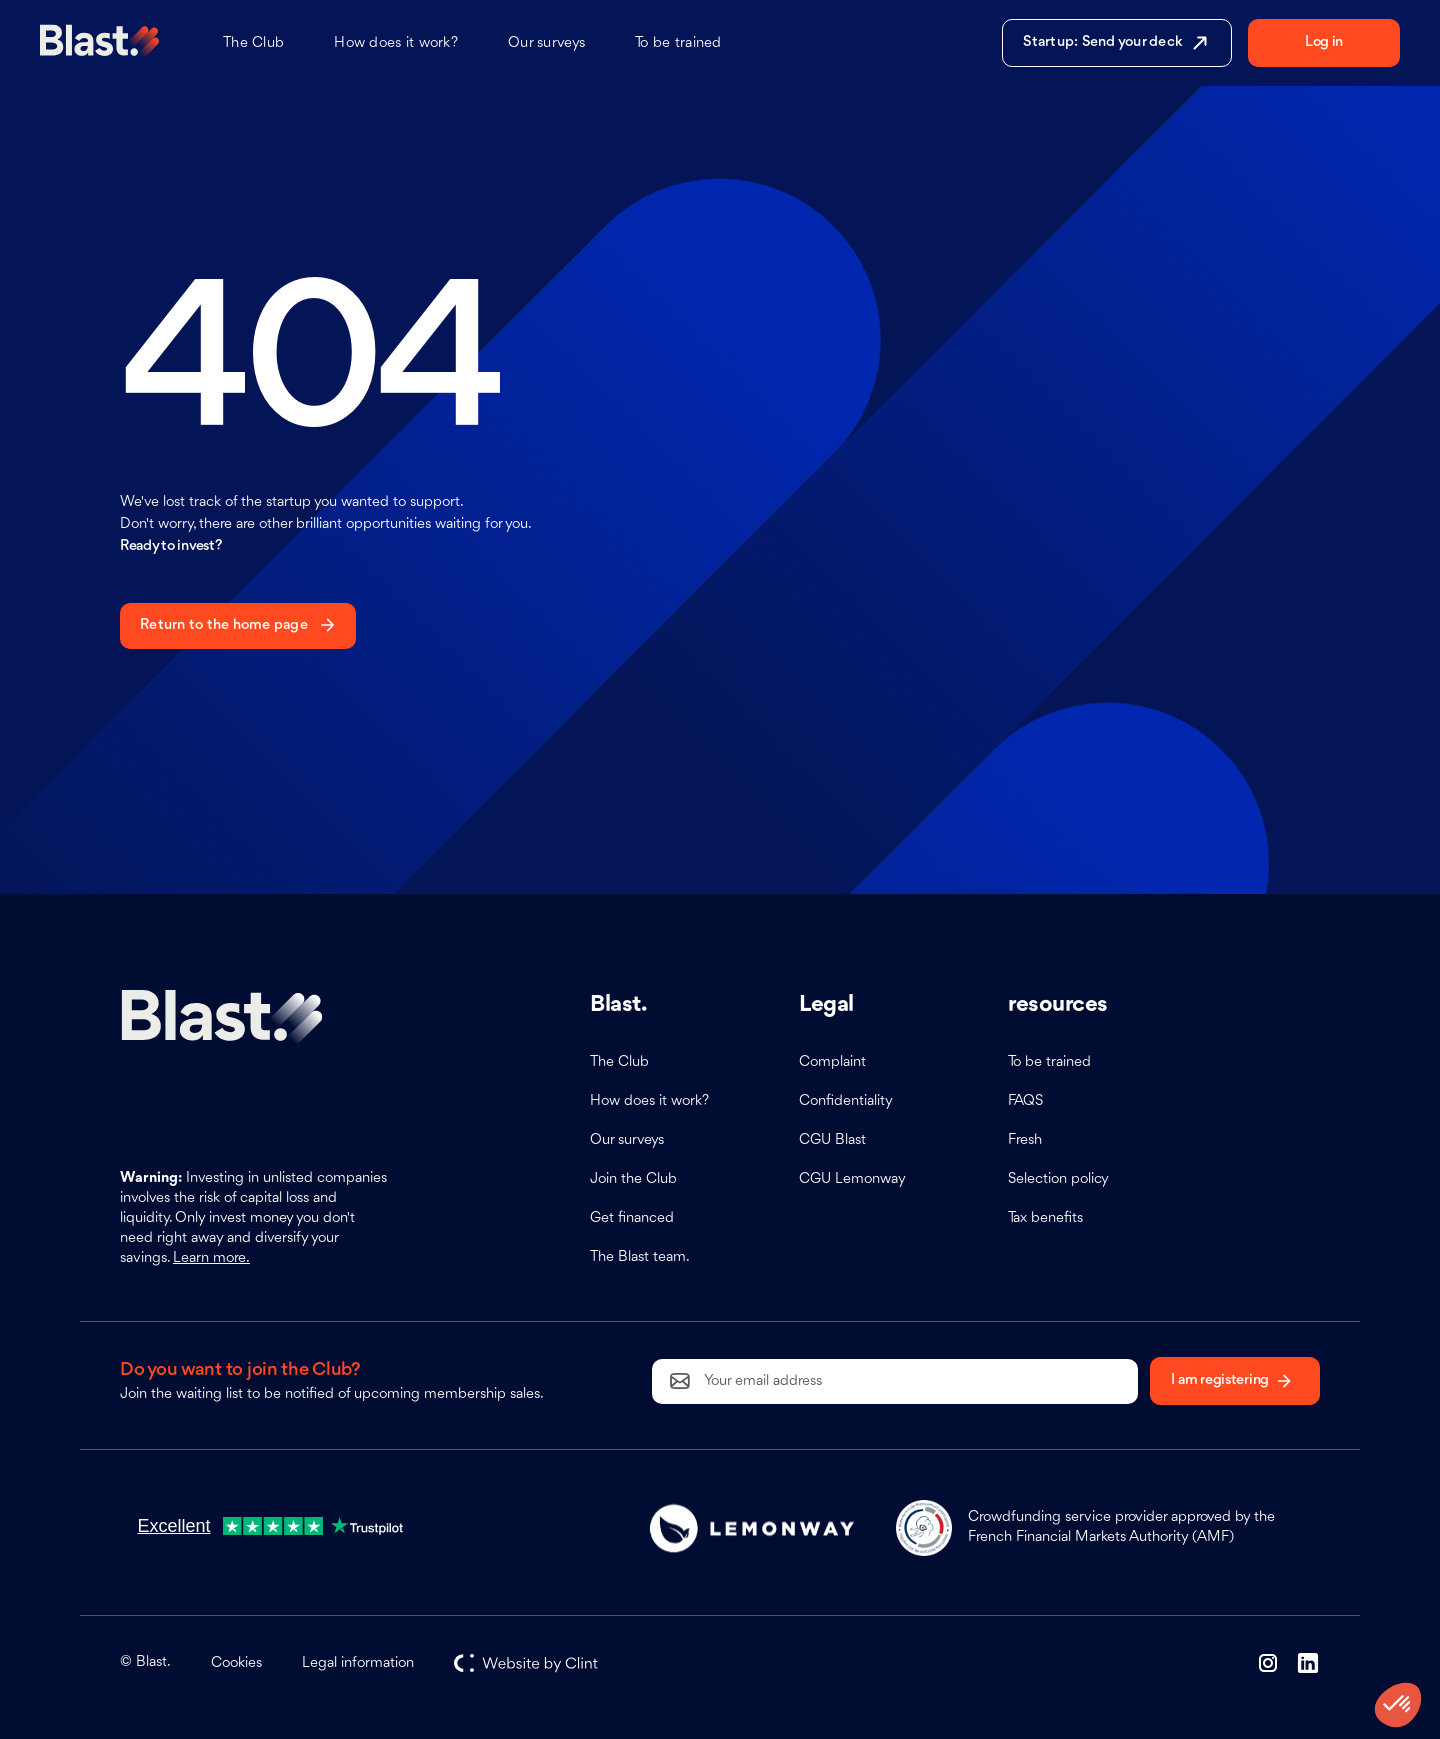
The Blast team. (640, 1257)
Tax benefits (1045, 1218)
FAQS (1025, 1101)
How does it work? (396, 43)
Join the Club (633, 1179)
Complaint (832, 1062)
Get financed (632, 1218)
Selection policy (1058, 1179)
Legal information (358, 1663)
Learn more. (211, 1258)
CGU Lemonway (852, 1179)
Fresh (1025, 1140)
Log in (1324, 42)
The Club (253, 43)
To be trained (678, 43)
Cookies (236, 1663)
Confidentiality (846, 1101)
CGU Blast (832, 1140)
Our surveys (546, 43)
